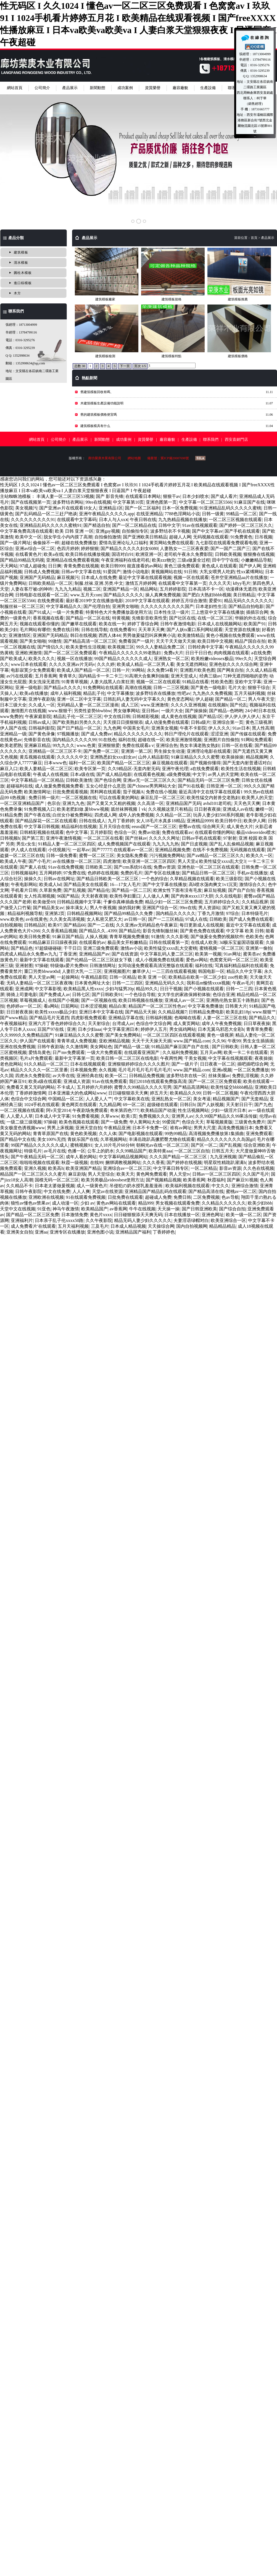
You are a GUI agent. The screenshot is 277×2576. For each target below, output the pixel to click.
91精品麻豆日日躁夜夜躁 (52, 942)
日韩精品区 (35, 925)
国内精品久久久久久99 (74, 739)
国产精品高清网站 (191, 1087)
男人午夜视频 (103, 907)
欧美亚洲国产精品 (83, 1168)
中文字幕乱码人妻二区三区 (166, 954)
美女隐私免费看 (132, 855)
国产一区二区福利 (142, 508)
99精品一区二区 (241, 513)
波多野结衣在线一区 (186, 1075)
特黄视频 (121, 618)
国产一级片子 (185, 1064)
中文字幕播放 (120, 693)
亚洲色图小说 (100, 1232)
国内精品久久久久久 (176, 913)
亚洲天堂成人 (184, 676)
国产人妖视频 (210, 1104)
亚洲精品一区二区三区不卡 (54, 751)
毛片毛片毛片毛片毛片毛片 (144, 1069)
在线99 (96, 1162)
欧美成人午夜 (13, 861)
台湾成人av (123, 1023)
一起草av (81, 849)
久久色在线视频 (258, 1168)
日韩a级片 (200, 722)
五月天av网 (211, 1052)
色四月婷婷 (68, 548)
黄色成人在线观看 (219, 566)
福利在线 (127, 739)
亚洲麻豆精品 (37, 745)
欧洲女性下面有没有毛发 (177, 890)
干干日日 (72, 948)
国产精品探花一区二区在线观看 (46, 820)
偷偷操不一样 (46, 542)
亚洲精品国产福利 (133, 1232)
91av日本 (241, 728)
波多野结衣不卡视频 (170, 531)
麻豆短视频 (215, 890)
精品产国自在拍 (250, 641)
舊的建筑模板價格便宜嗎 (98, 415)
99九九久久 (63, 745)
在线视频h (218, 705)
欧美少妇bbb (260, 1203)
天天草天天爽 (151, 629)
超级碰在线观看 (162, 1104)
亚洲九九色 (73, 803)
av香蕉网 (118, 1208)
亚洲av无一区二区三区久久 (149, 780)
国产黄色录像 (41, 734)
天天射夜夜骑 (94, 896)
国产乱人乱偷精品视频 (231, 844)
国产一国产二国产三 (230, 548)
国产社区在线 (182, 618)
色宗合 (53, 803)
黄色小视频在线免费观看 (230, 635)
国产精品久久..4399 (98, 930)
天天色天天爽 (247, 803)
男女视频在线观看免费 (177, 1203)
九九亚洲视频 (223, 1156)
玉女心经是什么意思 (105, 786)
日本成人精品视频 (128, 1226)
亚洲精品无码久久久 (165, 983)
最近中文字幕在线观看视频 (145, 577)
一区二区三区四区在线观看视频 (174, 1035)
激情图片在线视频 (28, 710)
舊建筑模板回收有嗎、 (97, 392)
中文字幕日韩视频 (41, 826)
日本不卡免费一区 (150, 1127)
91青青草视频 (74, 681)
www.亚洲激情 (155, 705)
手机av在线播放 (252, 873)
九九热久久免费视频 (212, 693)
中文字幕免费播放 (205, 1006)
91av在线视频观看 (199, 525)
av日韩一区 (135, 919)
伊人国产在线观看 (37, 1041)
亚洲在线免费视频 (17, 1046)
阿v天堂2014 (58, 1110)
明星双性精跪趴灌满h (225, 1162)
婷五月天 (159, 1093)
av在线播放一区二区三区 (76, 861)
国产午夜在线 (37, 815)
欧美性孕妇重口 (125, 896)
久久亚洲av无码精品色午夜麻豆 (147, 925)
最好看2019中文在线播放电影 (94, 600)
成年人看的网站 (81, 1156)
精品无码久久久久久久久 (248, 600)
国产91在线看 (191, 786)
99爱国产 (171, 1122)
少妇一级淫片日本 (228, 1110)
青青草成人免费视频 (77, 1041)
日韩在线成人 (92, 820)
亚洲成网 (24, 988)
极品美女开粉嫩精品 (127, 942)
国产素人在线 (33, 867)
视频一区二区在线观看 (158, 681)
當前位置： (242, 238)
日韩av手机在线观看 (201, 838)
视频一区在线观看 (191, 577)
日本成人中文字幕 (52, 1116)
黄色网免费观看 (151, 1174)
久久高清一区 (150, 803)
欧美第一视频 (208, 954)
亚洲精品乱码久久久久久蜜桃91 (50, 525)
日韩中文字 (169, 525)
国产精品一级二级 (131, 1046)
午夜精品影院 (94, 977)
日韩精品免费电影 (206, 1012)
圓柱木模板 (23, 273)
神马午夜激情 (65, 1208)
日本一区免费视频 (179, 508)
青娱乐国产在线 (82, 1139)
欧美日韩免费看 (34, 936)
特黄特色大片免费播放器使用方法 (119, 612)
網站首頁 (14, 88)
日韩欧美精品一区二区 (50, 583)
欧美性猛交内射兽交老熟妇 (213, 797)
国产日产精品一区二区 (79, 728)
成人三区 (130, 705)
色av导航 (230, 1197)
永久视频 (107, 1069)
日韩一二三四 (239, 988)
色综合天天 (193, 1122)
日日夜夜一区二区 (217, 1064)
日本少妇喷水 (195, 496)
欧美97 (54, 925)
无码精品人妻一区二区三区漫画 (88, 705)
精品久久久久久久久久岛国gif (226, 1139)
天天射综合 (99, 1023)
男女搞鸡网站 (182, 1029)
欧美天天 (125, 1174)
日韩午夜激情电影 (178, 623)
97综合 (232, 913)
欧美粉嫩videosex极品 (212, 658)
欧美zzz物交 (163, 560)
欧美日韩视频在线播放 (140, 1000)
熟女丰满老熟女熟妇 (200, 745)
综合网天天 (213, 826)
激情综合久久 (252, 884)
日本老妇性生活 (211, 606)
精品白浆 (117, 1006)
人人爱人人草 (19, 1116)
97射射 (230, 838)
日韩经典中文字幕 (205, 647)
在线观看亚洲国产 (142, 1052)
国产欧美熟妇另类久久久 (76, 722)
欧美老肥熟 (11, 745)
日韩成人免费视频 (41, 571)
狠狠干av (171, 496)
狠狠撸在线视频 (258, 554)
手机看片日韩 (24, 890)
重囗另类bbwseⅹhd (42, 971)
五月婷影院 (101, 832)
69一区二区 (134, 1104)
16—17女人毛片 (125, 884)
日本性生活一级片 (171, 612)
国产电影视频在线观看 (140, 1133)
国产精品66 (75, 925)
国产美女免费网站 (123, 1035)
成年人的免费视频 (136, 815)
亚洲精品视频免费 (172, 849)
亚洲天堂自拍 (88, 1127)
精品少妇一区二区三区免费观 (173, 901)
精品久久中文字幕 (244, 971)
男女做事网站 (126, 710)
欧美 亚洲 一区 (152, 977)
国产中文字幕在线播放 (165, 884)
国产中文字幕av (207, 531)
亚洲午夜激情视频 (63, 838)
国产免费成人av (54, 994)
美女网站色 (101, 1046)
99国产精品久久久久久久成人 (123, 658)
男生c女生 (26, 844)
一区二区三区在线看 (103, 838)
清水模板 (21, 263)
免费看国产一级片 (136, 641)
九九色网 (112, 728)
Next (269, 160)
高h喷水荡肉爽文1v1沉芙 (213, 884)
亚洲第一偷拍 (259, 948)
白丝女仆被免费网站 (72, 815)
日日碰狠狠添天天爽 (128, 1093)
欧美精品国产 (94, 1208)
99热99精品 (176, 1133)
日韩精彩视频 (145, 716)
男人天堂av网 (41, 977)
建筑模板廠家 (105, 299)
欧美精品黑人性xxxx (83, 988)
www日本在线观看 (29, 664)
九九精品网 (110, 1104)
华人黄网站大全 (144, 1122)
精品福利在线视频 (79, 826)
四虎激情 (112, 861)
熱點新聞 (89, 378)
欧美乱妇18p (238, 1012)
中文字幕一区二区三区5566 (205, 502)
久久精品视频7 (172, 1012)
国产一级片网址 (15, 542)
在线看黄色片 (28, 554)
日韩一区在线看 (236, 745)
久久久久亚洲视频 (188, 705)
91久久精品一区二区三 (46, 1064)
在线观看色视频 (149, 774)
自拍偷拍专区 (135, 531)
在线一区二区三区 (215, 618)
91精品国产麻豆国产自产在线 (180, 1046)
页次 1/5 (140, 366)
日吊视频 (263, 537)
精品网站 (149, 589)
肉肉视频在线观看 (231, 652)
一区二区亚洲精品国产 (22, 803)
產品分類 (16, 238)
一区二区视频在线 (79, 797)
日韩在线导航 (94, 629)
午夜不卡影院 (193, 728)
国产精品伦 (99, 890)
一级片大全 (172, 710)
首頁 (254, 238)
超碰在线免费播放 (79, 542)
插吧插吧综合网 (252, 1064)
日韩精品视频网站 (84, 913)
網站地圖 (134, 458)
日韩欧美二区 (98, 867)
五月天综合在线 (114, 826)
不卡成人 (66, 1087)
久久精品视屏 (255, 901)
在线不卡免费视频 (210, 849)
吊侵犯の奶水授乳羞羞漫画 (136, 1185)
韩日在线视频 (83, 635)
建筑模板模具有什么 (95, 426)
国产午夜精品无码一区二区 (37, 1156)
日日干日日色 (198, 652)
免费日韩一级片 (43, 797)
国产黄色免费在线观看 (202, 930)
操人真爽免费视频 (163, 594)
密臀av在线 (190, 826)
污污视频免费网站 (167, 855)
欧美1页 (129, 1116)
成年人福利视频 (65, 693)
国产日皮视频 (194, 844)
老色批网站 (11, 1064)
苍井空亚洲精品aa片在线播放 (239, 577)
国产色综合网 (107, 780)
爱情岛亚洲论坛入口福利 (123, 542)
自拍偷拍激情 (107, 537)
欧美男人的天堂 (257, 797)
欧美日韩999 (113, 566)
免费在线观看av (177, 832)
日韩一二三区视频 (171, 687)
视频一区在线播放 (74, 658)
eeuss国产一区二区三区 (154, 826)
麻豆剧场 (77, 1174)
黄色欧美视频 (83, 1133)
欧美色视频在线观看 (79, 1122)
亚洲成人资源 (77, 1081)
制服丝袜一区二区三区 (22, 606)
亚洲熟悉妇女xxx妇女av (113, 757)
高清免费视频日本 (235, 1127)
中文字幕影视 (48, 988)
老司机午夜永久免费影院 (188, 554)
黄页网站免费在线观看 (171, 542)
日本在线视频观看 (87, 1064)
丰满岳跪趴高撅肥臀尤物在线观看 (162, 1139)
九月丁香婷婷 (121, 820)
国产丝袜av (136, 838)
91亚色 (44, 1208)
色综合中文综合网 (153, 1023)
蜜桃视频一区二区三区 (221, 948)
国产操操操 (196, 710)
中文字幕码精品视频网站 (123, 1156)
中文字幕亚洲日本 (121, 1029)
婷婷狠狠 (90, 548)
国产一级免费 (114, 1122)
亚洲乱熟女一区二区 (171, 1098)
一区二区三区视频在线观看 (235, 519)
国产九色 (263, 1104)
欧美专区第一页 (90, 768)
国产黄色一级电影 (208, 687)
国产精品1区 (210, 716)
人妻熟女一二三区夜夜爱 (184, 548)
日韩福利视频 (159, 1017)
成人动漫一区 (65, 1203)
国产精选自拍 (96, 525)
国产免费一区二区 (101, 751)
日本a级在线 (82, 774)
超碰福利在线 (19, 786)
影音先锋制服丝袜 (160, 930)
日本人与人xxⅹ (113, 519)
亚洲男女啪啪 (125, 606)
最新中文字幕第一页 (74, 1058)
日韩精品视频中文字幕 (79, 901)
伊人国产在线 (13, 728)
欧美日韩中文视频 (215, 641)
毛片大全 (237, 687)
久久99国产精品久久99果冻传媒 (226, 1116)
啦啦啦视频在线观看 (39, 1162)
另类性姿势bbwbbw (92, 710)
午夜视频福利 (13, 1023)
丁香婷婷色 (164, 1232)
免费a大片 (173, 652)
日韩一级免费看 (61, 855)
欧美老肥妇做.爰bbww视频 (83, 809)
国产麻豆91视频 (242, 1180)
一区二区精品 (204, 1168)
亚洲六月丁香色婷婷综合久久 (57, 1023)
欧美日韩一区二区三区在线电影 (127, 1058)
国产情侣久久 (50, 647)
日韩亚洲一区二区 (224, 786)
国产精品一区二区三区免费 (32, 1214)
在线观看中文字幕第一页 (182, 583)
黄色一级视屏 (220, 1035)
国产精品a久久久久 (62, 687)
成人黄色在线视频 (178, 716)
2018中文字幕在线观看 (147, 600)
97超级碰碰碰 (48, 948)
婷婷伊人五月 (154, 1029)
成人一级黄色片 (91, 1185)
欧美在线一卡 (112, 623)
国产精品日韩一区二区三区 (208, 873)
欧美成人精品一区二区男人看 (145, 664)
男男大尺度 (205, 1127)
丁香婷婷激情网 (30, 1093)
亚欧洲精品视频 (114, 1041)
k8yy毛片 (241, 583)
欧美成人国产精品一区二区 (83, 670)
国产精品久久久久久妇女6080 (129, 548)
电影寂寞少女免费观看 (33, 670)
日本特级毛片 (254, 913)
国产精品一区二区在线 (88, 618)
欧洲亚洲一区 (149, 554)
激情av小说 (131, 948)
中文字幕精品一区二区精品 (37, 780)
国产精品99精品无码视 (22, 560)
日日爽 (54, 566)
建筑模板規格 (171, 299)
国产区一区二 (204, 1145)
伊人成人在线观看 (28, 849)
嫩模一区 (264, 809)
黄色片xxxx (101, 1214)
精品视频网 (257, 757)
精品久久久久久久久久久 (138, 734)
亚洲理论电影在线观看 (209, 751)
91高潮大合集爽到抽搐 (147, 676)
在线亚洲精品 (149, 513)
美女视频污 (26, 508)
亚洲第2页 (55, 913)
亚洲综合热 (167, 745)
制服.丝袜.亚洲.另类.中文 (99, 583)
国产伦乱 (238, 705)
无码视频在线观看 (210, 537)
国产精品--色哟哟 (226, 710)
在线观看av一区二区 (133, 849)
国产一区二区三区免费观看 (70, 652)
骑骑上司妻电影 (21, 994)
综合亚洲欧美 (257, 1145)
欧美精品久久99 (185, 1093)
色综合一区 (125, 832)
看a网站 (51, 1006)
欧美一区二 (116, 1075)
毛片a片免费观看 (36, 1058)
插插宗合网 (257, 612)
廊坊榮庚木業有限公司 (105, 458)
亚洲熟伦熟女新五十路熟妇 (232, 1000)
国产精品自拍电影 (246, 606)
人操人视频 (96, 936)
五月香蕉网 (46, 676)
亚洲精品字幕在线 (126, 1017)
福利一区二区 (82, 762)
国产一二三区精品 (165, 919)
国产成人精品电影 (114, 774)
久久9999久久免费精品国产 (26, 1035)
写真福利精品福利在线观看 (241, 965)
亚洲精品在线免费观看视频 (72, 560)
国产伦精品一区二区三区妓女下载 (99, 959)
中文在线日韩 (117, 716)
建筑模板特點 (171, 356)
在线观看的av (92, 942)
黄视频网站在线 (166, 571)
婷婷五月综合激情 (189, 600)
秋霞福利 (216, 1180)
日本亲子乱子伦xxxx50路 (59, 1220)
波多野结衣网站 (67, 502)
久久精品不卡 (19, 1185)
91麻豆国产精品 (67, 936)
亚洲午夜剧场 (41, 699)
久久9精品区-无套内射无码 (134, 768)
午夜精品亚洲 (117, 1127)
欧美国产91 (255, 623)
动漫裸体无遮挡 (241, 589)
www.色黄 (86, 745)
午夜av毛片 (243, 983)
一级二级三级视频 (24, 1122)
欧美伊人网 (255, 820)
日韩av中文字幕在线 (81, 571)
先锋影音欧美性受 (149, 618)
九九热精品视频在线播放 (182, 519)
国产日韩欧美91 (107, 994)
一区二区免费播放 (251, 1069)
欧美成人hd (50, 884)
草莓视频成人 (33, 1000)
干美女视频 (195, 1058)
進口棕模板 (23, 283)
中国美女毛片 (136, 728)
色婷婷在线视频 (103, 873)
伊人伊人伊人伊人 (242, 716)
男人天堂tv (179, 1174)
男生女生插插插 (258, 1041)
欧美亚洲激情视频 (184, 739)
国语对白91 (123, 554)
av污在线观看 (19, 676)
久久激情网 (77, 1046)
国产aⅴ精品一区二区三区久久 (215, 855)
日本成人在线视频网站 (219, 623)
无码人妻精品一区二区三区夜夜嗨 (39, 983)
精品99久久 (147, 988)
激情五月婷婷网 (140, 583)
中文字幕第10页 (128, 502)
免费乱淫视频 (245, 1075)
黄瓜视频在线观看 (37, 757)
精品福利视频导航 (25, 913)
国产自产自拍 (241, 890)
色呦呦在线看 (187, 1017)
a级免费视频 (179, 774)
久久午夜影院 (99, 1220)
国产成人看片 (224, 496)
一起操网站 (68, 977)
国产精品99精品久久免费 (129, 913)
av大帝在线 (63, 1075)
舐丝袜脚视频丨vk (128, 809)
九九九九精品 (68, 589)
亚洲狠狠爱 (109, 745)
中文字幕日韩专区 (171, 1168)
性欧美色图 (222, 681)
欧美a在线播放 (34, 693)
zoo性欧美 (238, 977)
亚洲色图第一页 (161, 502)
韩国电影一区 (211, 971)
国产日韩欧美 (225, 1046)
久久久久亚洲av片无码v (72, 664)
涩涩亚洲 (219, 734)
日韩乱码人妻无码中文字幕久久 (134, 699)
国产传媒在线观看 (248, 734)
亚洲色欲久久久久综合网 (233, 664)
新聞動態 (97, 88)
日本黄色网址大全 (92, 983)
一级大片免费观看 (104, 1052)
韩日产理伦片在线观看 (186, 734)
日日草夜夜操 (257, 1023)
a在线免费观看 (204, 768)
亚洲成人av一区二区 (184, 1000)
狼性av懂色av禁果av (30, 1203)
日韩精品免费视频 (146, 1075)
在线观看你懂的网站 (214, 832)
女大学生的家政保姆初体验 (183, 994)
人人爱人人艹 (99, 1098)
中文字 (199, 774)
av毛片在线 (54, 1151)
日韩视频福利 (24, 873)
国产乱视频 (75, 890)
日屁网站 (69, 1006)
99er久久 (243, 658)
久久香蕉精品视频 (59, 930)
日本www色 (55, 762)
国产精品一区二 (230, 699)
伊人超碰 (204, 699)
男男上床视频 (60, 1127)
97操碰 (41, 965)
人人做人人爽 (156, 896)
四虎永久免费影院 (33, 1075)
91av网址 (232, 954)
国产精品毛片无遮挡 (49, 1017)
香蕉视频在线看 (48, 618)
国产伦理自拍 (96, 606)
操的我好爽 (129, 907)
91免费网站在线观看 (103, 687)
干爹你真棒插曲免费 (123, 901)
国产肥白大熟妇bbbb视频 (207, 594)
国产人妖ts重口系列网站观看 (195, 629)
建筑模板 (21, 252)
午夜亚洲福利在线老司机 (125, 560)
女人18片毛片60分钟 (114, 1145)
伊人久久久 (219, 728)
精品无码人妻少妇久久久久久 (143, 1220)
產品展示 (70, 88)
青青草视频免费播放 (129, 936)
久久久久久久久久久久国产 (167, 606)
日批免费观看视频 (70, 791)
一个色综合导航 (140, 994)
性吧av (183, 693)
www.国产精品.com (191, 1041)
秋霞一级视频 (74, 1162)
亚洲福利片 (22, 1220)
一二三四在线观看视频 (174, 971)
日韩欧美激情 (79, 780)
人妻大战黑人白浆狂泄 (112, 681)
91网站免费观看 (256, 739)
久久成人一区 (41, 705)
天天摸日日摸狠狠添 (123, 722)
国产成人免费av (96, 734)
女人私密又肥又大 (104, 919)
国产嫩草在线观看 (79, 623)
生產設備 (208, 88)
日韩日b (187, 1104)
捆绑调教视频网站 (123, 1162)
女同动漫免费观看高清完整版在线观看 (155, 965)
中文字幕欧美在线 (131, 1098)
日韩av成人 (39, 722)
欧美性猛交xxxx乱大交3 (222, 861)
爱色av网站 (197, 959)
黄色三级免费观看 (181, 566)
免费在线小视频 (161, 791)
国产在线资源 (125, 954)
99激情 (54, 641)
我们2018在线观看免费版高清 (157, 1081)
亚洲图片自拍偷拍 (221, 739)
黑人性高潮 (263, 728)
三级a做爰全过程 (193, 560)
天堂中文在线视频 (17, 1208)
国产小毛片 (39, 861)
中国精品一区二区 (65, 1098)
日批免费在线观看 (125, 1197)
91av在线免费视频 (65, 867)
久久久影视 (177, 936)
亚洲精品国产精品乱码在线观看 (155, 1191)
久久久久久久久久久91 (33, 519)
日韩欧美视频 (228, 554)
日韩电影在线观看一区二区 (41, 594)
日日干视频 (171, 988)
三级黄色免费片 (249, 1122)
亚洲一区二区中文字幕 (79, 699)
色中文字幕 (77, 832)
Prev (7, 160)
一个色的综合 (154, 878)
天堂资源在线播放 (242, 629)
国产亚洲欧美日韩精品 (145, 537)
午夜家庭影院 (38, 716)
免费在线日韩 (65, 629)
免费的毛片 (131, 873)
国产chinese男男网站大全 (151, 786)
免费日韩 (182, 1197)
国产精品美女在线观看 (86, 884)
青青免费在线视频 (81, 566)
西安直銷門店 (236, 439)
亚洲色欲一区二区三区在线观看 (208, 867)
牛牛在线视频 (142, 1208)
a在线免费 (261, 652)
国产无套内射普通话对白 (247, 762)
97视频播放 (68, 734)
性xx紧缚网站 (250, 571)
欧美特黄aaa (160, 1151)
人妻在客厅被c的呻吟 (31, 589)
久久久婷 (106, 664)
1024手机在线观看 (41, 1104)
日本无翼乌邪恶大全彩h (221, 1029)
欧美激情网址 (37, 791)
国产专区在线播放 (162, 873)
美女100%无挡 (51, 1139)
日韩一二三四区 (127, 983)
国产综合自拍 (232, 1208)
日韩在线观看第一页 (169, 942)
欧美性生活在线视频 (241, 768)
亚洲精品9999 (200, 820)
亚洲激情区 (20, 635)
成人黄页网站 (186, 1023)
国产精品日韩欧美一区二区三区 (107, 878)
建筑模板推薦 (238, 299)
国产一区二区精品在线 (134, 525)
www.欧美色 (12, 919)
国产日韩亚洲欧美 (199, 1208)
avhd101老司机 (217, 803)
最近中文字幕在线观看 (248, 925)
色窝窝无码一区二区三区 (234, 959)
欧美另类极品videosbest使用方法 (112, 1180)
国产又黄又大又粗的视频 (111, 803)
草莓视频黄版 (219, 1122)
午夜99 (234, 1041)
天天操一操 (168, 1208)
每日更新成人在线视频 (202, 925)
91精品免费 (11, 815)
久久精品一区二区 (173, 815)
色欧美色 (254, 936)
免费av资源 (164, 867)
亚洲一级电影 (28, 687)
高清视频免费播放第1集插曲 (216, 1133)
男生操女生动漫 (169, 751)
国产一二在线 (101, 925)
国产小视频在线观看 (204, 988)
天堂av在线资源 (107, 1191)
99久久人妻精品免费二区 (161, 647)
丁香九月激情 (210, 913)
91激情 (157, 936)
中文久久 (220, 1185)
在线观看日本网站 (143, 496)
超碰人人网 (180, 537)
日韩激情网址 (102, 965)
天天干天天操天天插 (152, 1041)
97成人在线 (196, 919)
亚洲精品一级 (13, 734)
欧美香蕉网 (194, 1180)
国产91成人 (39, 612)
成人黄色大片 (239, 826)
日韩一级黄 (213, 513)
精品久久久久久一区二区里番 (39, 1069)
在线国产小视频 (63, 1000)
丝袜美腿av (219, 1075)
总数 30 (79, 366)
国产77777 (102, 849)
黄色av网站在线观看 (116, 1203)
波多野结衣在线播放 (155, 693)
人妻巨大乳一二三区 (82, 971)
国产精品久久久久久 (123, 594)
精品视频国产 (226, 1098)
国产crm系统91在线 (133, 867)
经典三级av (210, 676)
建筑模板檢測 (105, 356)
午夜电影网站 (24, 884)
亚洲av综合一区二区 (35, 548)
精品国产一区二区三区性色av (157, 1006)
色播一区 (76, 1151)
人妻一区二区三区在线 (225, 1017)
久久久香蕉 (154, 1162)
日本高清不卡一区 (206, 589)
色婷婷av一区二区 (23, 1006)
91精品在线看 (195, 681)
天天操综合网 (161, 1226)
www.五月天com (85, 594)
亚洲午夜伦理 (175, 768)
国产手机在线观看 (242, 531)
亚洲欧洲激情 (28, 652)
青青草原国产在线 (50, 1133)
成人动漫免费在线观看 (167, 722)
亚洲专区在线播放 (67, 1232)
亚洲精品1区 (111, 508)
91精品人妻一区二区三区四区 (67, 844)
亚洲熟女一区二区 (171, 658)
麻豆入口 (9, 768)
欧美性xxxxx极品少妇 (56, 1012)
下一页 (125, 366)
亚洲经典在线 (89, 1075)
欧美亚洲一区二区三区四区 (149, 861)
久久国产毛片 (255, 1174)
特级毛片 (33, 1151)
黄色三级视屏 (259, 722)
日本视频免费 (83, 1069)
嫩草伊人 (141, 971)
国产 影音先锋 (109, 496)
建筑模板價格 (238, 356)
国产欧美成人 (13, 658)
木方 (17, 293)
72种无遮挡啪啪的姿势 (245, 676)
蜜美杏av (251, 954)
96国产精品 (68, 896)
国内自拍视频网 (191, 1226)
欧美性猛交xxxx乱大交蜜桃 (170, 948)
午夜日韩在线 (143, 519)
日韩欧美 (218, 919)
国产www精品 (13, 1017)
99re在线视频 (98, 502)
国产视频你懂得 (205, 762)
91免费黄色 (241, 537)
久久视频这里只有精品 (170, 809)
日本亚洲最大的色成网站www (77, 1093)
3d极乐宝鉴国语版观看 (241, 942)
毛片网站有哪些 (35, 629)
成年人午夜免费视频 (221, 1023)
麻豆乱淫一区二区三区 (163, 797)
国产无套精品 (254, 1098)
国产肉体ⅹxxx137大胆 (192, 896)
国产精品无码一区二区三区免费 (208, 780)
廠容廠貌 (180, 88)
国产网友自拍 (230, 670)
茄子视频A (133, 791)
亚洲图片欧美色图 (197, 670)
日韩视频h (10, 838)
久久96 (218, 1041)
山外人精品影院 (153, 757)
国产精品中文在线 (17, 1139)
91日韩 (190, 571)
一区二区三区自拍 (192, 1151)
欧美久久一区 (259, 855)
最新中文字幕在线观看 (42, 959)
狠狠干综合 (259, 687)
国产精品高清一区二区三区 (90, 641)
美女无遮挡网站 (191, 664)
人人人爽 (81, 1191)
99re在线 (188, 907)
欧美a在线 (53, 554)
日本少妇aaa (89, 1029)
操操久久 (33, 878)
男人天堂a (187, 861)
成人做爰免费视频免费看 (59, 786)
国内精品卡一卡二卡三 (100, 676)
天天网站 (9, 566)
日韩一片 (121, 670)
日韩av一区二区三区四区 (216, 1174)
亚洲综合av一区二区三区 (127, 1168)
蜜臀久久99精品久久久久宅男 (143, 1087)
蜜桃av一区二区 (241, 1191)
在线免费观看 (50, 600)
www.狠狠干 (60, 710)
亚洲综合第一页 (227, 722)
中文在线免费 (57, 1191)
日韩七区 (81, 994)
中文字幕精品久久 (63, 606)
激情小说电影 (136, 571)
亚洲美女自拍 (19, 1232)
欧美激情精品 (191, 635)
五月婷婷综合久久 (222, 901)
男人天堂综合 (101, 1174)
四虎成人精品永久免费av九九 (28, 954)
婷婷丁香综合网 (142, 623)
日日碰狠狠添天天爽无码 (138, 1214)
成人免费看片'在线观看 (33, 1226)
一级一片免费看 (67, 612)
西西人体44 (110, 635)
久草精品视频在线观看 (192, 878)
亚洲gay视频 (108, 531)
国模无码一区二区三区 (57, 1180)
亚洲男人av (182, 1116)
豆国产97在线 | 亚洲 (56, 1029)
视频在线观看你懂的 (39, 623)
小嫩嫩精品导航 (256, 560)
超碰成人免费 (158, 1197)
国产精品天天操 (140, 1012)
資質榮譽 (152, 88)
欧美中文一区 (28, 537)
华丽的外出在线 (250, 618)
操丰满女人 (77, 907)
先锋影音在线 (37, 739)
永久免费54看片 (162, 670)
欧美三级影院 (229, 878)
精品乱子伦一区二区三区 (77, 716)
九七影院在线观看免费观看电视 (226, 542)
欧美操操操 (232, 757)
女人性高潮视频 (39, 896)
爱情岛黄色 (39, 1052)
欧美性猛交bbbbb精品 (232, 1087)
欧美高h (56, 1168)
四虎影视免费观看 (88, 1017)
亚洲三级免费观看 (100, 948)
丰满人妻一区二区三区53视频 (65, 496)
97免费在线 (75, 873)
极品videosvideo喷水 (255, 832)
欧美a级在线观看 (44, 1081)
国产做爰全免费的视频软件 (217, 936)
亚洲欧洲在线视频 (46, 1197)
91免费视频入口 (39, 809)
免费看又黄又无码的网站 (30, 1087)
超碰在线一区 (151, 739)
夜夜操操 (263, 1058)
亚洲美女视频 (164, 728)
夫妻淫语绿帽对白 (191, 1220)
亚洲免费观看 (259, 1133)
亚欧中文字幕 (248, 681)
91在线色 (107, 739)
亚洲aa (41, 1232)
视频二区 (92, 589)
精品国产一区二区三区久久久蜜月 (33, 1174)
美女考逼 (202, 1098)
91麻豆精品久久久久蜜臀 (195, 757)
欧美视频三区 (121, 647)
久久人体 (108, 1133)
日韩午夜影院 (28, 1191)
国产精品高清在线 (206, 1191)
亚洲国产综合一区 (160, 907)
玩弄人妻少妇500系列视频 (218, 815)
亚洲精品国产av (94, 954)
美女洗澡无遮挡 (43, 681)
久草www (110, 1116)
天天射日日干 (239, 1104)
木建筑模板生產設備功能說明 (101, 403)
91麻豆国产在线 (249, 502)
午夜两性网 (171, 1058)
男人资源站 (209, 907)
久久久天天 (220, 583)
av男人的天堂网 (223, 774)
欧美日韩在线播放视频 (87, 554)
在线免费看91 (123, 629)
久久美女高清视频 (67, 919)
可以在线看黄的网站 (119, 797)
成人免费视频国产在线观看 (124, 844)
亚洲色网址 (213, 1214)
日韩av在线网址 (59, 878)
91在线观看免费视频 (85, 1197)
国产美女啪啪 (33, 641)
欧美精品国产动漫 (158, 1110)
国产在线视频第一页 (31, 502)
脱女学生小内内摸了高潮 (68, 537)
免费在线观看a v (138, 745)
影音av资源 (230, 1168)
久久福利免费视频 (180, 1052)
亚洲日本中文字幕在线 (101, 1012)
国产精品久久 (262, 1017)
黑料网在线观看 (105, 791)
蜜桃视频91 (81, 1145)
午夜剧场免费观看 (90, 1110)
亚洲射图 (24, 965)
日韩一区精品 (122, 977)
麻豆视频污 (68, 577)
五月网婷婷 (50, 873)
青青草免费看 (259, 1029)
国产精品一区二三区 (131, 890)
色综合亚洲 (224, 994)
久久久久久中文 (72, 757)
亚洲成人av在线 (238, 809)
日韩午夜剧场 (50, 1046)
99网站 (138, 670)
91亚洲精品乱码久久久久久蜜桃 (230, 508)
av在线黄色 (37, 919)
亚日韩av (150, 710)
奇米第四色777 (124, 1110)
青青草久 (67, 676)
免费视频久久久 (154, 1116)
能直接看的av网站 (144, 566)
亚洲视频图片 (117, 971)
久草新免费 (50, 890)
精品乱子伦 (94, 693)
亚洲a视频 (222, 1069)
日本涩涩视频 (93, 1006)
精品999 (146, 1203)
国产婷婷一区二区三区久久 (245, 525)
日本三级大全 (13, 705)
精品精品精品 (222, 1226)
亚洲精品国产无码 (183, 803)
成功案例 (125, 88)
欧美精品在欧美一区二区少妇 (197, 977)
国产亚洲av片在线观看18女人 (67, 508)
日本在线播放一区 (182, 1214)
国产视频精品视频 (163, 1180)
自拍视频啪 (11, 925)
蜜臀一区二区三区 (96, 855)
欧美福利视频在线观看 (187, 1185)
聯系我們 (16, 311)
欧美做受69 (44, 901)
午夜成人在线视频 (50, 774)
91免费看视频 (85, 1116)
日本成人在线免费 (99, 577)
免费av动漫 (149, 832)
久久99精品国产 (131, 1151)
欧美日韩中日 (228, 820)
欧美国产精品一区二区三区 (123, 762)
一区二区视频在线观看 (22, 1110)
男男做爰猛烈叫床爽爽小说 (149, 635)
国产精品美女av (48, 907)
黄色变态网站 (180, 699)
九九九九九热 (165, 844)
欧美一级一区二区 (243, 1214)
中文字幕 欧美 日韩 (245, 930)
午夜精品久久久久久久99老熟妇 (130, 652)
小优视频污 (59, 849)
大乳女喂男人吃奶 (217, 571)
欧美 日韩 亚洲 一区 (74, 531)
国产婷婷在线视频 (184, 1162)
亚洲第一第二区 (136, 751)
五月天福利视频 (249, 693)
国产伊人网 (250, 566)
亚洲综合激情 (244, 1185)
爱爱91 (215, 600)
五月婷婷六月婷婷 (94, 1087)
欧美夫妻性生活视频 (85, 647)
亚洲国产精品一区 (120, 589)
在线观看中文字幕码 (77, 519)
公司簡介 (42, 88)
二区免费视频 (206, 1197)
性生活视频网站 (193, 1110)
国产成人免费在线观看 (251, 919)
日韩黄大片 (236, 1006)
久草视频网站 (113, 1139)
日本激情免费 (74, 1214)
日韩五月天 (223, 1151)
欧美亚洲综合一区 (228, 1220)
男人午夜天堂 (261, 699)
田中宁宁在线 (225, 560)
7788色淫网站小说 (182, 513)
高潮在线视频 (138, 687)
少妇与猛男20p (119, 988)
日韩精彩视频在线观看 (42, 832)
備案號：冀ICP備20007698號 (168, 458)
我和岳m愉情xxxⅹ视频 (208, 983)
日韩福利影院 (41, 728)
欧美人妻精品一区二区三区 (46, 768)
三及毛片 (100, 1226)
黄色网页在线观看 (79, 1104)
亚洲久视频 (35, 1168)
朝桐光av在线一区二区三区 (162, 1145)
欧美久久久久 (41, 658)
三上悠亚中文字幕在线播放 (217, 612)
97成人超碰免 (33, 566)
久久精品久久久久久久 (224, 1203)
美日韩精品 (244, 594)
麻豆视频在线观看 (170, 762)
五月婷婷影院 (173, 589)
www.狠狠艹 (264, 1012)
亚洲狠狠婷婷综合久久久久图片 (139, 1064)
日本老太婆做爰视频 (55, 1185)
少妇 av (87, 1203)
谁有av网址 (181, 1127)
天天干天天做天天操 (176, 641)
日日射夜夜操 (207, 809)
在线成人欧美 (204, 942)
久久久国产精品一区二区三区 (178, 1156)
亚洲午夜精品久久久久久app (106, 513)
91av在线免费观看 (109, 1081)
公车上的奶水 (100, 1151)
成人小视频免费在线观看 (159, 959)
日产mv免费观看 (68, 1052)
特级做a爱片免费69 (69, 965)
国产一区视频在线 (99, 1000)
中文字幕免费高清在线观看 (26, 531)
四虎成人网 (105, 815)
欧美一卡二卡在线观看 (246, 1052)
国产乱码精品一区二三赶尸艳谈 (46, 513)
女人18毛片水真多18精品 (160, 820)
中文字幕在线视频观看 (230, 1058)
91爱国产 (112, 571)
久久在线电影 (228, 896)
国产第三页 (33, 838)
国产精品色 (22, 948)
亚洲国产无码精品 (37, 577)
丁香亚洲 (68, 954)
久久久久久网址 (164, 838)
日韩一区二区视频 (220, 1093)
